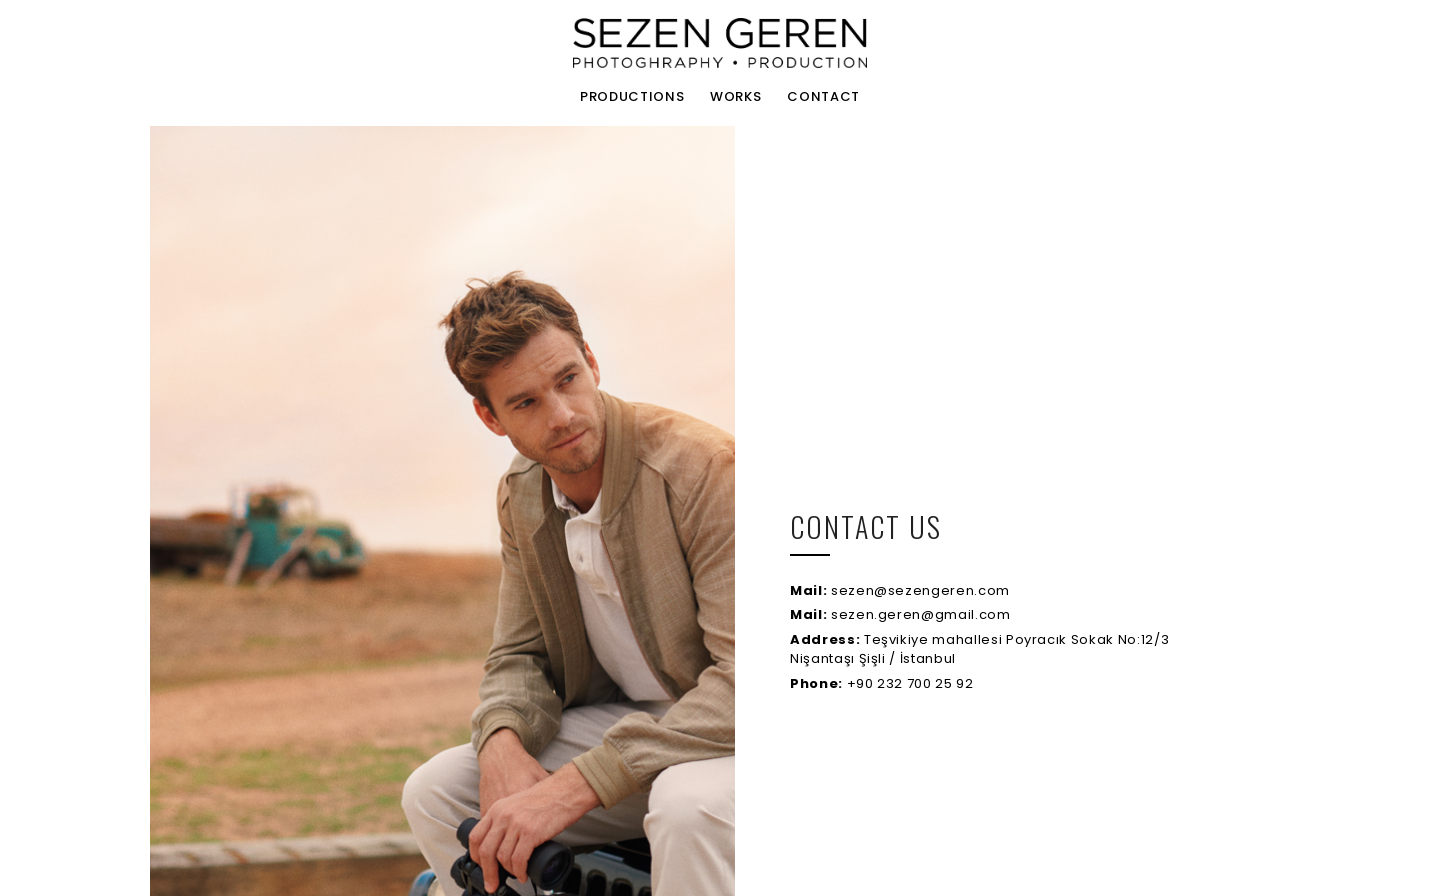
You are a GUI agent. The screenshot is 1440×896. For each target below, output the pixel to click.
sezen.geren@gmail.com (900, 614)
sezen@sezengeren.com (900, 590)
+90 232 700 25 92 (882, 683)
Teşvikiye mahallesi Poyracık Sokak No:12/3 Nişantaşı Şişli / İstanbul (979, 649)
